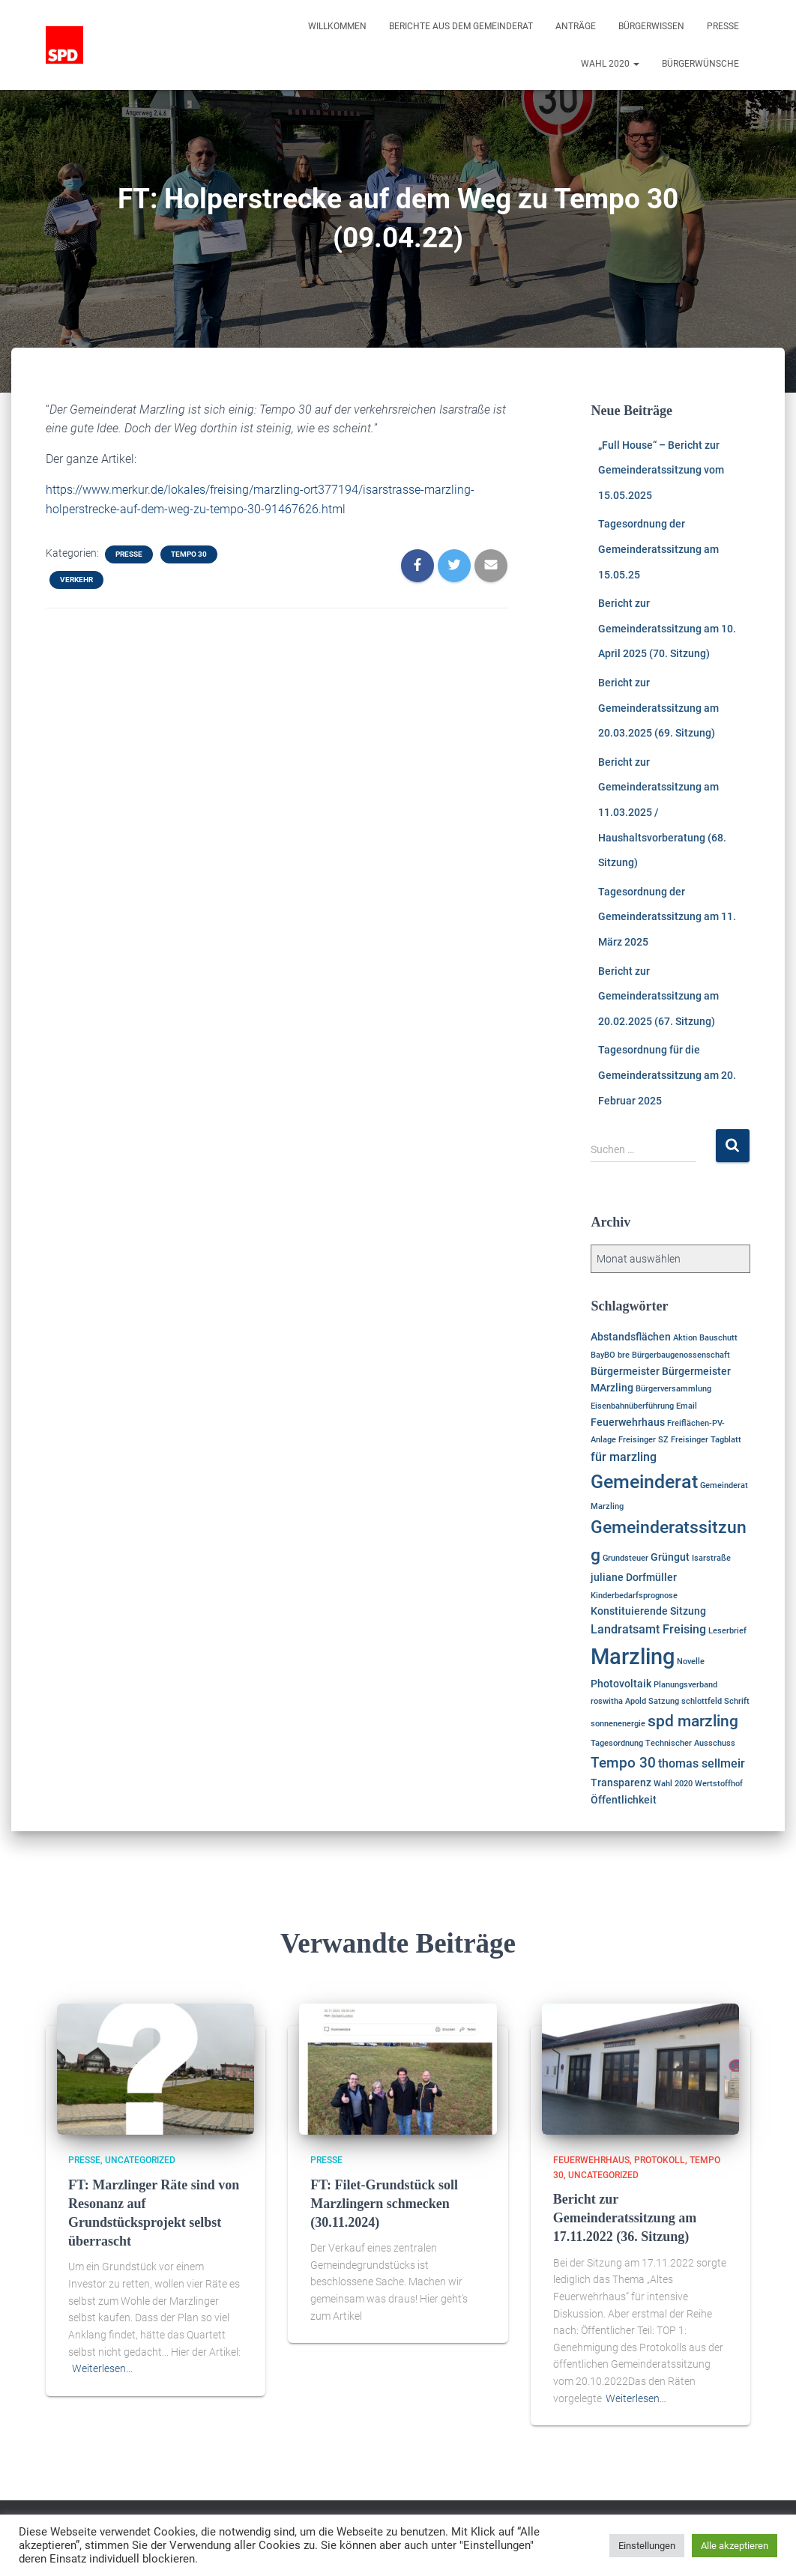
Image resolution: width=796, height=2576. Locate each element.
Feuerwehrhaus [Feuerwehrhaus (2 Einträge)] (628, 1422)
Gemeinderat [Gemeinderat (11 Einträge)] (644, 1482)
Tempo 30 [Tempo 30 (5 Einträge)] (623, 1762)
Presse (723, 26)
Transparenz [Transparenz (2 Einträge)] (621, 1783)
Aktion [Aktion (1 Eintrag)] (685, 1338)
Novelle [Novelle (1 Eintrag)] (691, 1661)
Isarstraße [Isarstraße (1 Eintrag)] (711, 1558)
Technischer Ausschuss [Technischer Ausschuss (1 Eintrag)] (690, 1743)
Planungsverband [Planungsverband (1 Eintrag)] (685, 1685)
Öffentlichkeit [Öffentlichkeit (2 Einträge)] (624, 1800)
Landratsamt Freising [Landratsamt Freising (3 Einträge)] (648, 1629)
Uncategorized (140, 2160)
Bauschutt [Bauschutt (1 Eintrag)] (718, 1338)
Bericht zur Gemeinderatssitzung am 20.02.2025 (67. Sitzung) (658, 996)
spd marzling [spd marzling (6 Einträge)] (693, 1721)
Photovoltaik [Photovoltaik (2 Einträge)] (621, 1684)
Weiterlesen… (102, 2368)
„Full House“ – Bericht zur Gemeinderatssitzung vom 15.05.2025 (661, 470)
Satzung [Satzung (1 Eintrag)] (663, 1701)
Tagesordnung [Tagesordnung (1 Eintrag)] (617, 1743)
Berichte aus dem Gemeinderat (461, 26)
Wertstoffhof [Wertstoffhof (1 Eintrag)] (719, 1784)
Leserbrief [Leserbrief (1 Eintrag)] (727, 1631)
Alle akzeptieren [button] (734, 2545)
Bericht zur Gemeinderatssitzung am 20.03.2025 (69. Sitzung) (658, 708)
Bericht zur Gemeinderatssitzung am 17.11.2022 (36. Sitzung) (624, 2218)
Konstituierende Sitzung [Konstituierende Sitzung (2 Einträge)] (648, 1611)
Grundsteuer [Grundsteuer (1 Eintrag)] (625, 1558)
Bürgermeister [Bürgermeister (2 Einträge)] (625, 1371)
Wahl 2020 (610, 63)
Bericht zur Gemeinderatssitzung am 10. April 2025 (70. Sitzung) (667, 628)
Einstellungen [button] (646, 2545)
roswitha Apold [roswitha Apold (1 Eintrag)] (618, 1701)
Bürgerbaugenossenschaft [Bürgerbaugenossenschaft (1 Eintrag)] (681, 1355)
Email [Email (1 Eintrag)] (686, 1406)
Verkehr (76, 579)
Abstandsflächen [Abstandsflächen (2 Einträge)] (631, 1337)
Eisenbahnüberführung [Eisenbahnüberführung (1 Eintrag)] (632, 1406)
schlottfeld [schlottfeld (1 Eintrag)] (701, 1701)
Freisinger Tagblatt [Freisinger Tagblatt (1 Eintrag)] (706, 1440)
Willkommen (337, 26)
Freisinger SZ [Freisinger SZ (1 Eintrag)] (643, 1440)
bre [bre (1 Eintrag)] (624, 1355)
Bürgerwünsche (700, 63)
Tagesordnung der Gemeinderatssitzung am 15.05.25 (658, 549)
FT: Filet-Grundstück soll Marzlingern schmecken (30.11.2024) (384, 2203)
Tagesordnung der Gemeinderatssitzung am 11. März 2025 (667, 917)
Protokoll (659, 2160)
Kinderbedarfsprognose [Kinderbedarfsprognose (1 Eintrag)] (634, 1595)
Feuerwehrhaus (591, 2160)
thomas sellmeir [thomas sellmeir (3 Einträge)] (701, 1763)
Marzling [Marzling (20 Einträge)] (633, 1656)
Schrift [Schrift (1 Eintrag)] (737, 1701)
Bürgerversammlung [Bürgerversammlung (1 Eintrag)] (673, 1389)
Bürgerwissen (651, 26)
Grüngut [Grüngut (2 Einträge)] (670, 1557)
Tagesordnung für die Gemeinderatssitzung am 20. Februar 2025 (667, 1075)
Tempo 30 (189, 554)
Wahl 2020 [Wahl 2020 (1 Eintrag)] (673, 1784)
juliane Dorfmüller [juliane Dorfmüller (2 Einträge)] (634, 1577)
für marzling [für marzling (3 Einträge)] (624, 1457)
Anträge (575, 26)
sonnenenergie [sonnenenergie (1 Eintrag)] (618, 1724)
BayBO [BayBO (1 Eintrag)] (603, 1355)
